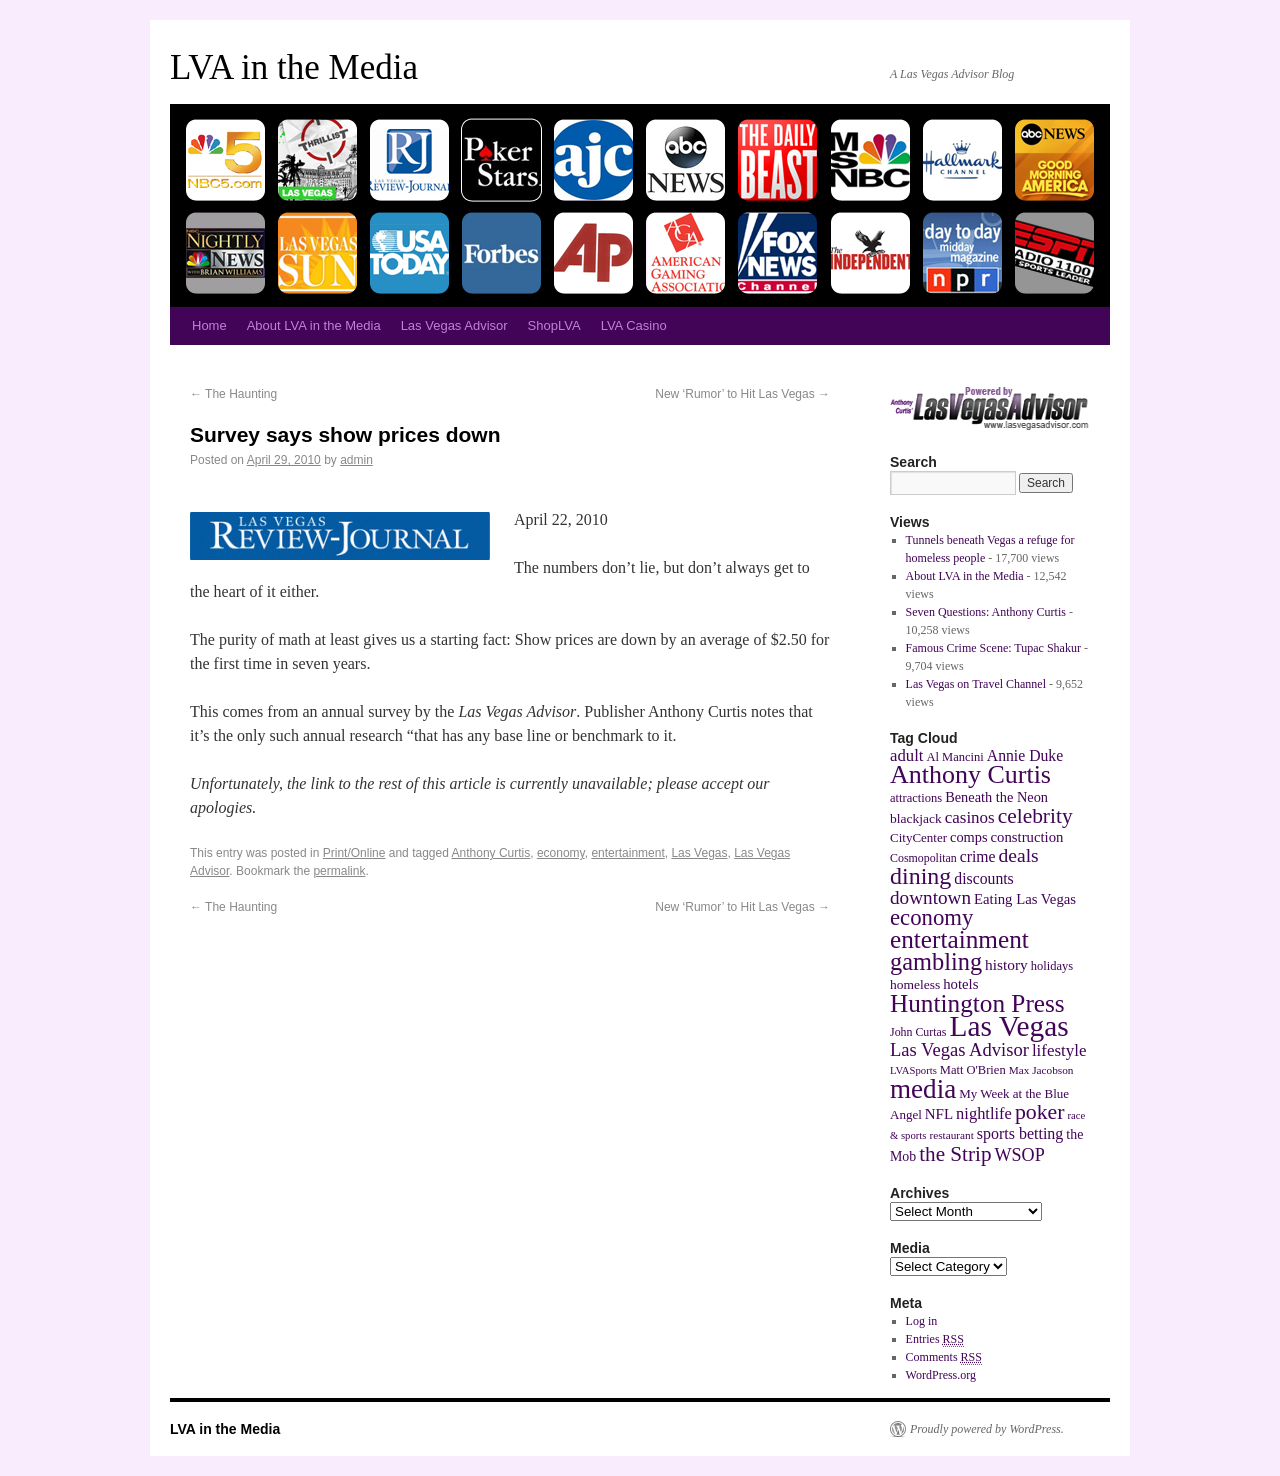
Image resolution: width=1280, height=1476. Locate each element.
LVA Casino (634, 325)
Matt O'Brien (973, 1070)
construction (1027, 837)
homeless (915, 984)
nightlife (984, 1113)
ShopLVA (554, 325)
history (1006, 964)
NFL (939, 1114)
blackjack (916, 818)
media (923, 1089)
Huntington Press (977, 1003)
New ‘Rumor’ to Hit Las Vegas (742, 394)
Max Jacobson (1041, 1070)
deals (1019, 855)
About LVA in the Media (314, 325)
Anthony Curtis (491, 853)
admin (356, 460)
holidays (1052, 966)
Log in (922, 1321)
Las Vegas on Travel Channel (976, 684)
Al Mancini (954, 757)
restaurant (951, 1135)
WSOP (1020, 1155)
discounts (983, 878)
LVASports (913, 1070)
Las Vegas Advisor (454, 325)
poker (1040, 1112)
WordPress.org (941, 1375)
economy (561, 853)
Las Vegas (699, 853)
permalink (339, 871)
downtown (930, 897)
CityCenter (918, 837)
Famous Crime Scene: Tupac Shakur (993, 648)
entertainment (627, 853)
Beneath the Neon (996, 797)
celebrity (1035, 816)
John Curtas (918, 1032)
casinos (970, 817)
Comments (944, 1357)
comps (969, 837)
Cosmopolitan (923, 858)
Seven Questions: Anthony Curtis (986, 612)
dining (920, 876)
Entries (935, 1339)
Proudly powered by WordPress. (987, 1429)
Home (209, 325)
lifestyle (1059, 1050)
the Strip (955, 1154)
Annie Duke (1025, 755)
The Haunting (233, 394)
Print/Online (354, 853)
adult (906, 755)
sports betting (1020, 1133)
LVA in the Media (294, 67)
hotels (960, 984)
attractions (916, 798)
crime (978, 856)
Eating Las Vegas (1025, 899)
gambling (936, 961)
